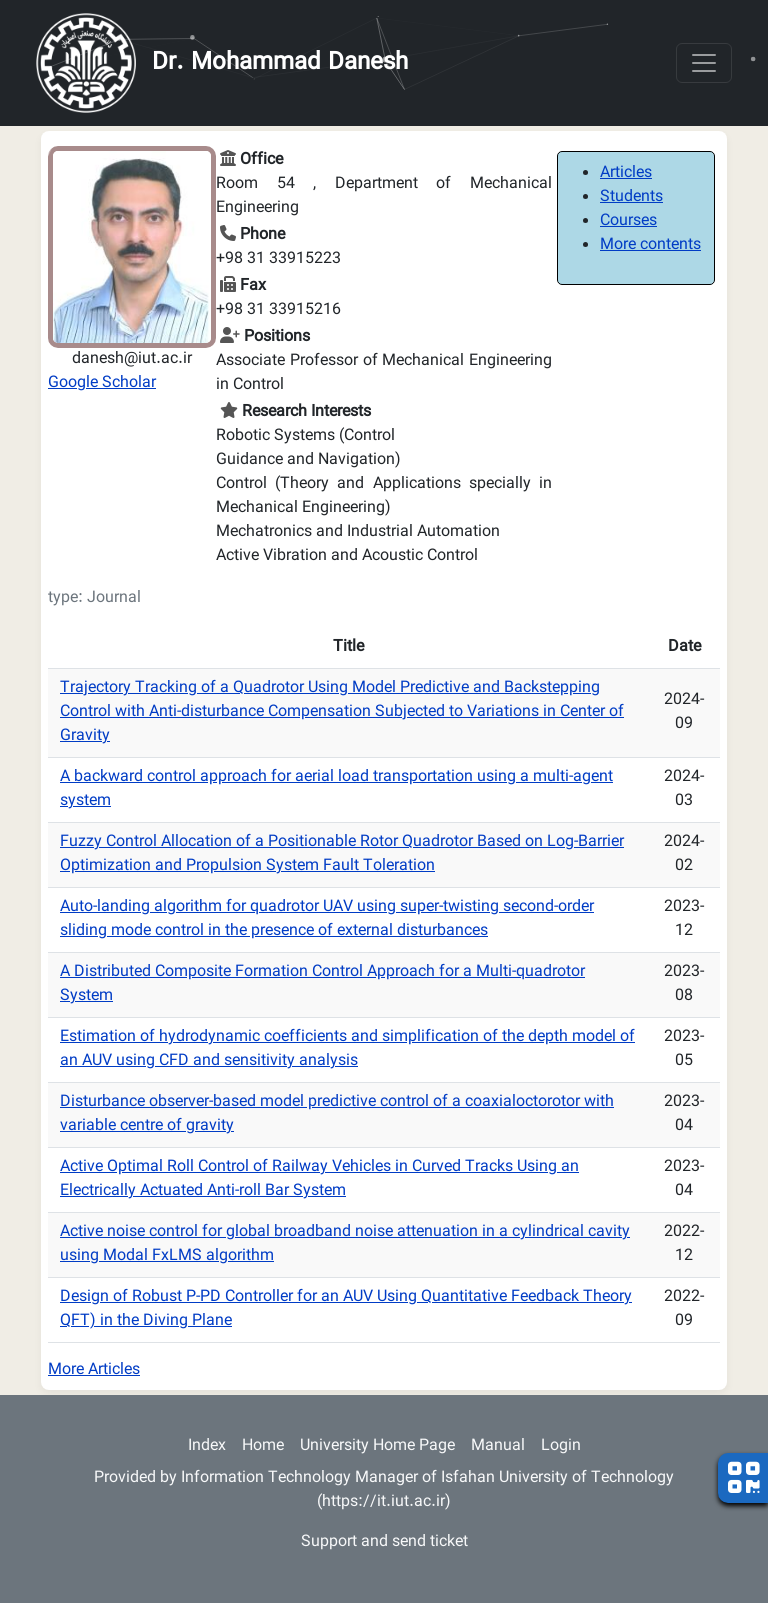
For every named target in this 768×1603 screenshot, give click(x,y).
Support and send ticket (384, 1542)
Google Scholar (102, 383)
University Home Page (377, 1446)
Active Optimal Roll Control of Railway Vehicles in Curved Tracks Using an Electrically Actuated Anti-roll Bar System (319, 1179)
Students (631, 197)
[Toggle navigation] (704, 63)
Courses (628, 221)
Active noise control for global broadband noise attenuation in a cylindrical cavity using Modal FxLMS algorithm (345, 1244)
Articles (626, 173)
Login (561, 1446)
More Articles (94, 1370)
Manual (498, 1446)
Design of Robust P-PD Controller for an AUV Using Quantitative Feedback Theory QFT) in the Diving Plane (346, 1309)
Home (263, 1446)
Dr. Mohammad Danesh (280, 63)
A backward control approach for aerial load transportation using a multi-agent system (336, 789)
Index (207, 1446)
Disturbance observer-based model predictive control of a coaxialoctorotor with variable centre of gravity (337, 1114)
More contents (650, 245)
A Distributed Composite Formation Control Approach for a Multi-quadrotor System (322, 984)
